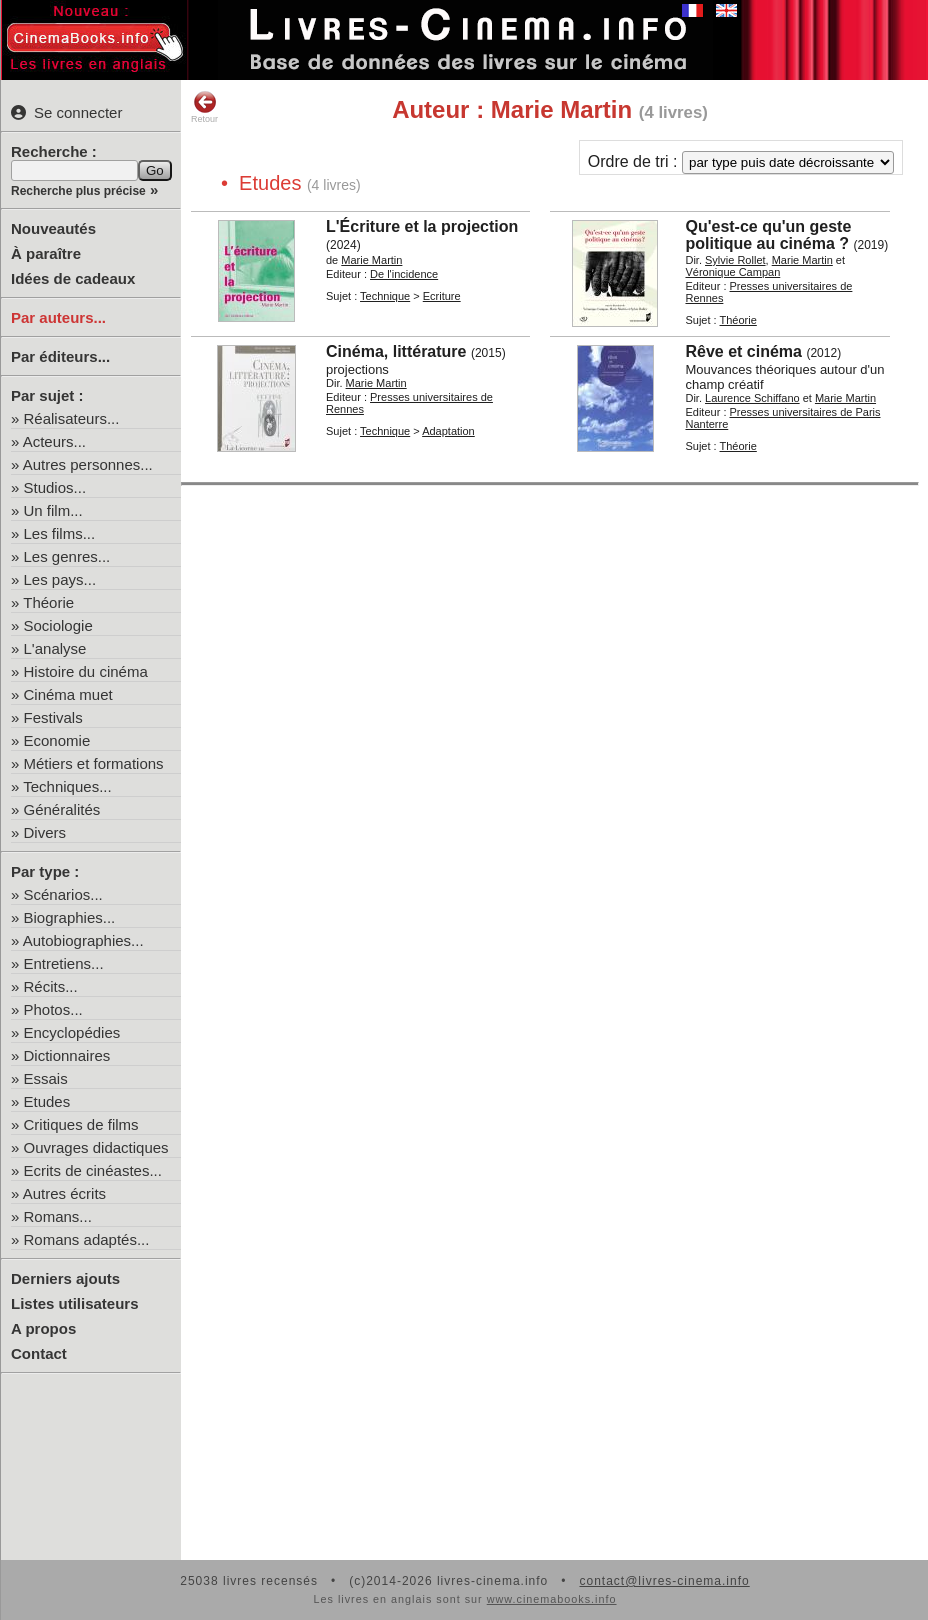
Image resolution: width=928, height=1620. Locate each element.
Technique (385, 296)
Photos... (53, 1009)
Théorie (48, 602)
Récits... (51, 986)
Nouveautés (53, 228)
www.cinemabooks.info (552, 1599)
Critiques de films (81, 1124)
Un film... (53, 510)
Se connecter (66, 112)
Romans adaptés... (87, 1239)
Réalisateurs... (72, 418)
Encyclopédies (72, 1032)
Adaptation (448, 431)
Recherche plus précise (78, 191)
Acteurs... (54, 441)
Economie (57, 740)
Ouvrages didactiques (96, 1147)
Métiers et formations (94, 763)
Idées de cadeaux (73, 278)
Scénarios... (63, 894)
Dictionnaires (67, 1055)
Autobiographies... (83, 940)
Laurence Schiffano (752, 398)
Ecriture (442, 296)
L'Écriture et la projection (422, 226)
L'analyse (55, 648)
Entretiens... (64, 963)
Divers (45, 832)
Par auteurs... (58, 317)
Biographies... (70, 917)
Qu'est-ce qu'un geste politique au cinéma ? (768, 235)
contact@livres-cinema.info (664, 1581)
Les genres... (67, 556)
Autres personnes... (88, 464)
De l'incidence (404, 274)
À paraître (46, 253)
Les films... (60, 533)
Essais (46, 1078)
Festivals (53, 717)
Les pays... (60, 579)
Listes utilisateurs (75, 1303)
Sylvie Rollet (735, 260)
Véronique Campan (732, 272)
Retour (204, 107)
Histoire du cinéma (86, 671)
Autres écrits (64, 1193)
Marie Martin (371, 260)
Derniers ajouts (65, 1278)
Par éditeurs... (60, 356)
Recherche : (54, 151)
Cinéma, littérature (396, 351)
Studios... (55, 487)
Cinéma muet (68, 694)
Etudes (47, 1101)
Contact (39, 1353)
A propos (43, 1328)
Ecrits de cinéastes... (93, 1170)
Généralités (62, 809)
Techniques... (67, 786)
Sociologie (58, 625)
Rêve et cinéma (743, 351)
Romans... (58, 1216)
